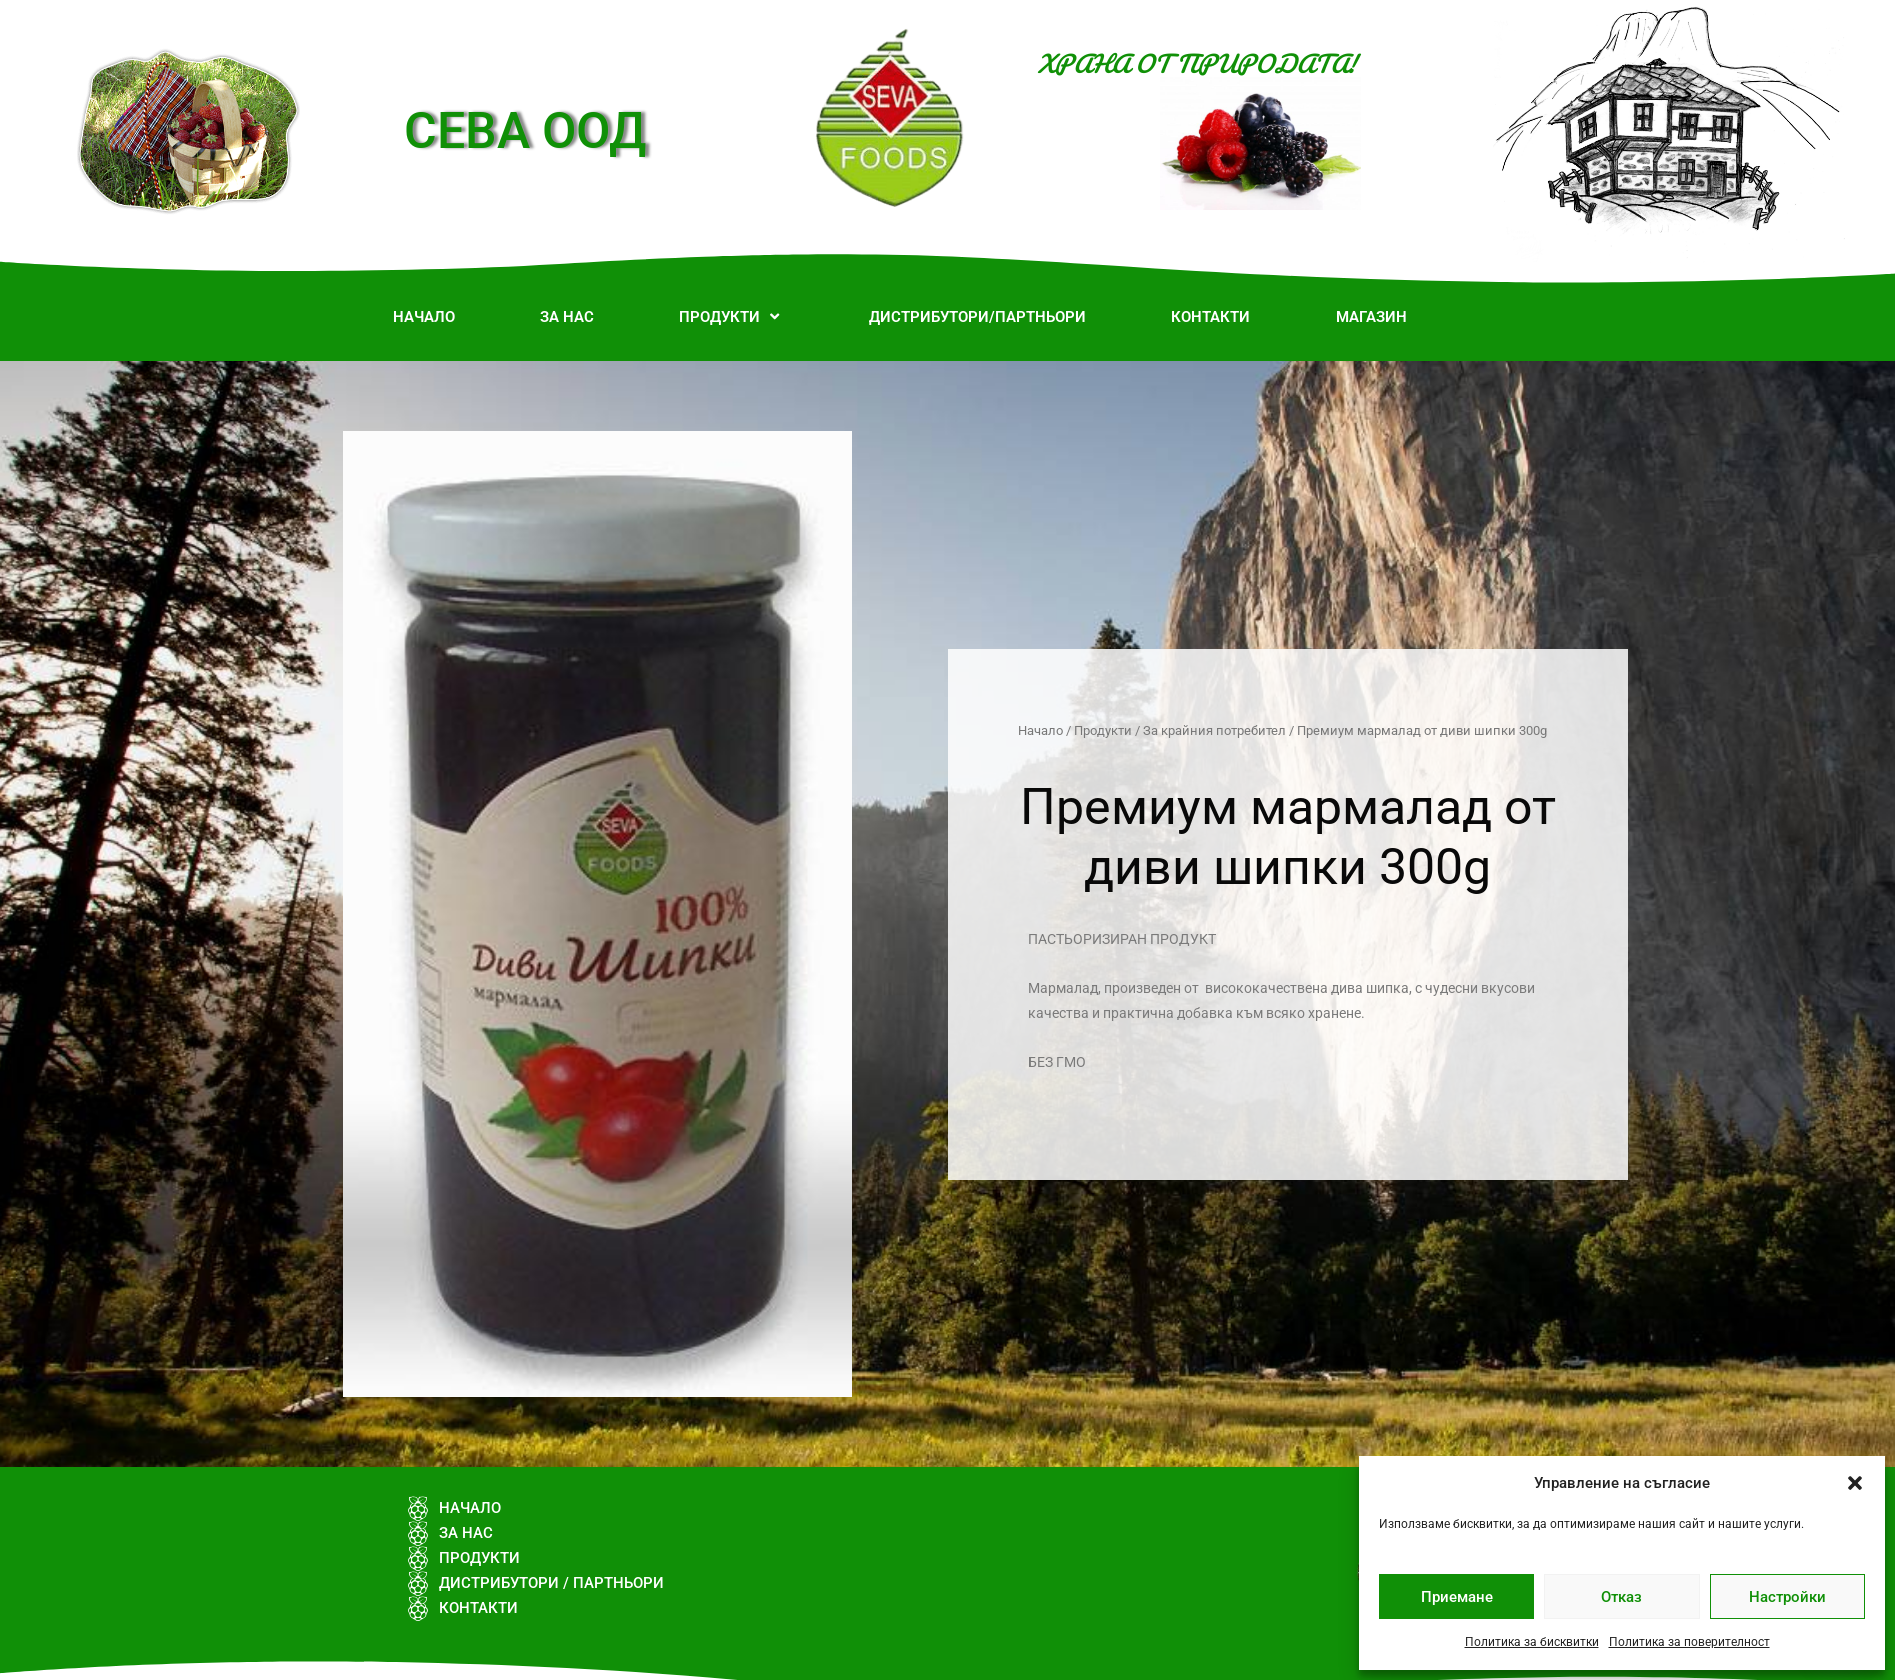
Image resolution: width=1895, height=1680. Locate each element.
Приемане (1457, 1597)
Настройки (1787, 1597)
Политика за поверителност (1689, 1642)
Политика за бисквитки (1532, 1642)
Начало (1040, 730)
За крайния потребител (1214, 730)
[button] (1855, 1483)
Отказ (1621, 1597)
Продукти (1103, 730)
